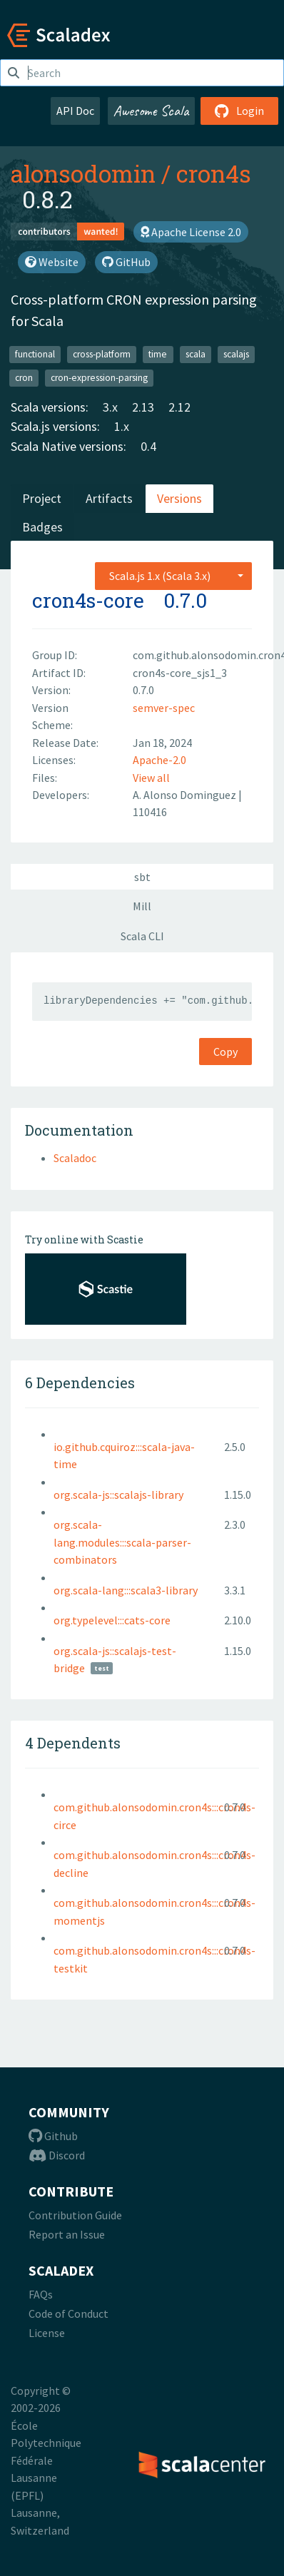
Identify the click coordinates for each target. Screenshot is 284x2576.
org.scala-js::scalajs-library (118, 1494)
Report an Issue (67, 2234)
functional (35, 354)
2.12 (179, 407)
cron (24, 378)
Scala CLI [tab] (142, 936)
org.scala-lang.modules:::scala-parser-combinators (122, 1542)
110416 (150, 812)
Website (51, 262)
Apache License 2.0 (191, 232)
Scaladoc (75, 1158)
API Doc (75, 110)
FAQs (41, 2294)
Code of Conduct (68, 2313)
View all (151, 777)
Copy (225, 1051)
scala (196, 354)
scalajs (236, 354)
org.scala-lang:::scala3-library (126, 1590)
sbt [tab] (142, 877)
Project (41, 498)
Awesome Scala (151, 110)
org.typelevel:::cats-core (112, 1620)
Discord (57, 2155)
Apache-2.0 (159, 760)
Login (239, 110)
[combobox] (173, 575)
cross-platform (102, 354)
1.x (121, 426)
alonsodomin (83, 173)
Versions (179, 498)
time (157, 354)
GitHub (126, 262)
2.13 (143, 407)
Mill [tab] (142, 906)
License (47, 2333)
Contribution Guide (75, 2215)
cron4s (213, 173)
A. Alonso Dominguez (185, 795)
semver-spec (164, 708)
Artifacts (109, 498)
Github (53, 2136)
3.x (110, 407)
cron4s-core (88, 600)
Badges (42, 527)
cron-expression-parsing (99, 378)
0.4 (148, 446)
